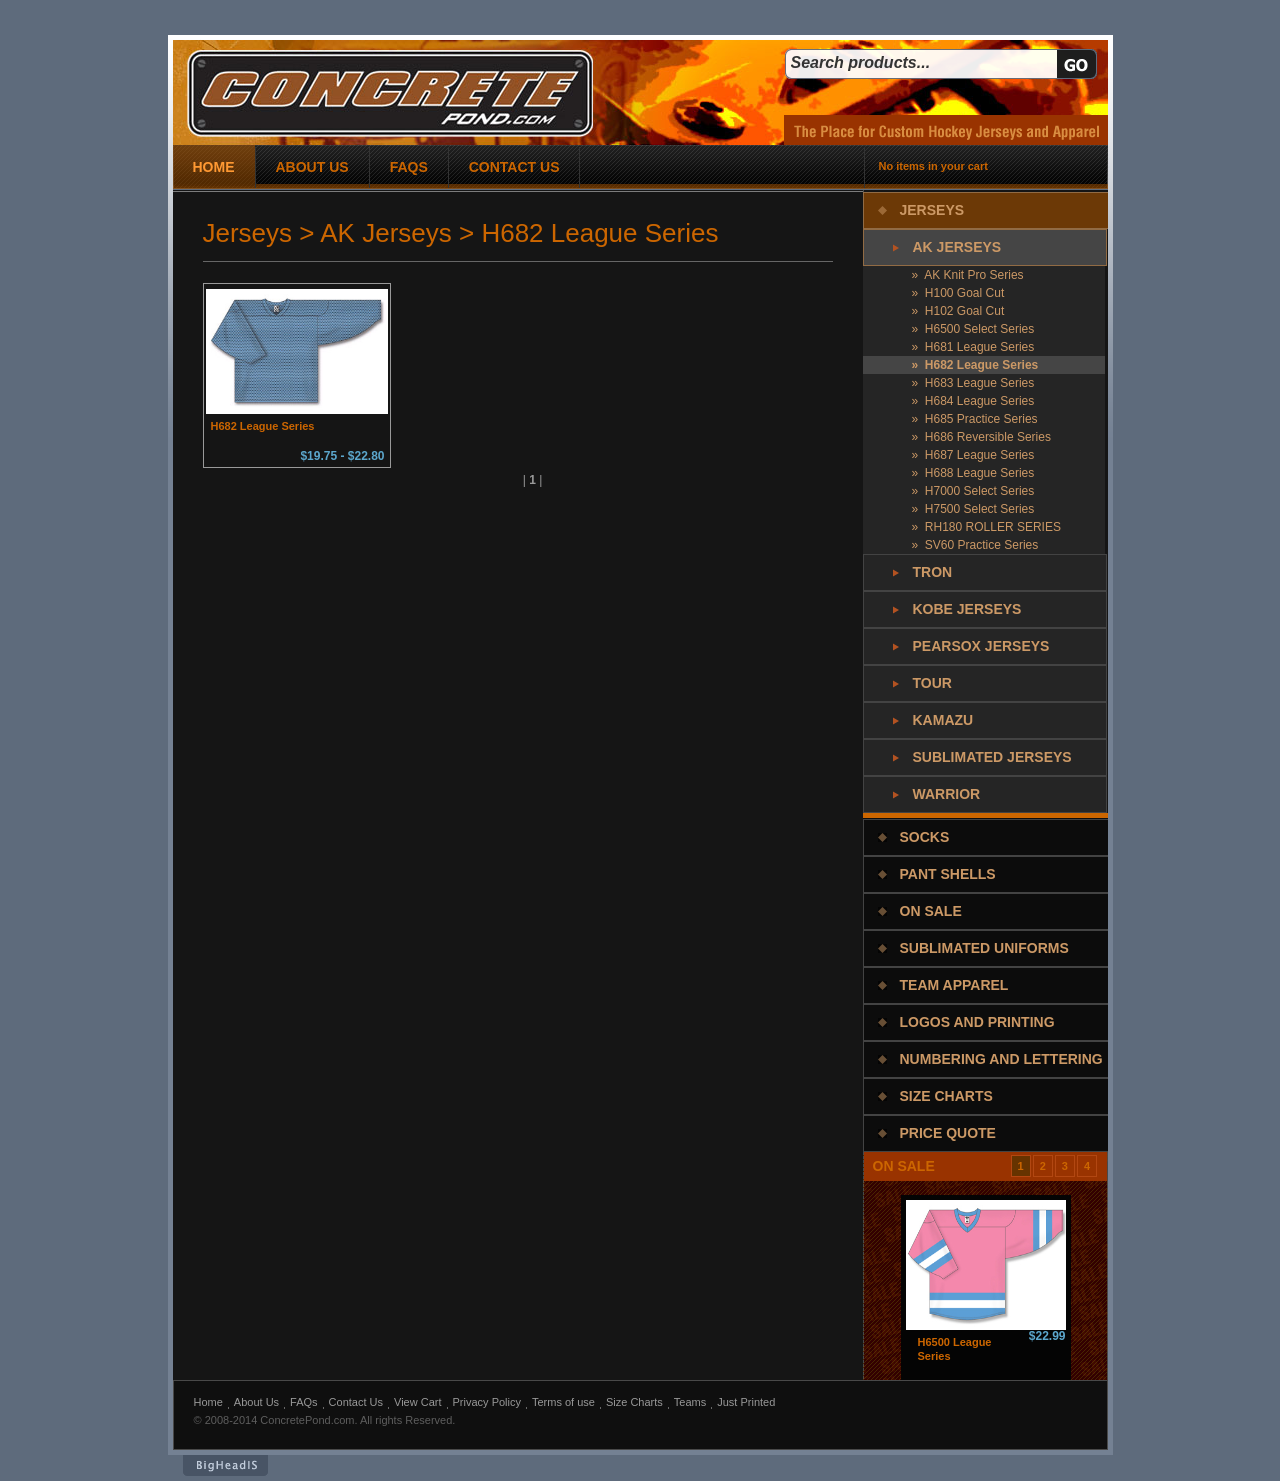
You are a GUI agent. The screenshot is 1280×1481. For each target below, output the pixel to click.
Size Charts (946, 1096)
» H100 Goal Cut (958, 293)
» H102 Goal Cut (958, 311)
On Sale (931, 911)
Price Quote (948, 1133)
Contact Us (356, 1402)
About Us (256, 1402)
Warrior (947, 794)
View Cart (417, 1402)
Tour (932, 683)
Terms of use (563, 1402)
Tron (933, 572)
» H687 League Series (973, 455)
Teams (690, 1402)
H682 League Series (263, 426)
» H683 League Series (973, 383)
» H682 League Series (975, 365)
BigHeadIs (225, 1465)
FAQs (304, 1402)
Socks (925, 837)
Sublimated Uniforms (984, 948)
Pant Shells (948, 874)
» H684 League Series (973, 401)
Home (208, 1402)
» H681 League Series (973, 347)
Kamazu (943, 720)
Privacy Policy (487, 1402)
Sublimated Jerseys (992, 757)
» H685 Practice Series (975, 419)
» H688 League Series (973, 473)
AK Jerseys (957, 247)
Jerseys (932, 210)
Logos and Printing (977, 1022)
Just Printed (746, 1402)
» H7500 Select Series (973, 509)
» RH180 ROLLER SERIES (986, 527)
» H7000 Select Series (973, 491)
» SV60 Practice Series (975, 545)
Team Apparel (954, 985)
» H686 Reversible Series (981, 437)
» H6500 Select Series (973, 329)
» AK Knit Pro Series (968, 275)
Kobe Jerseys (967, 609)
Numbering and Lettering (1001, 1059)
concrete (390, 93)
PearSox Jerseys (981, 646)
